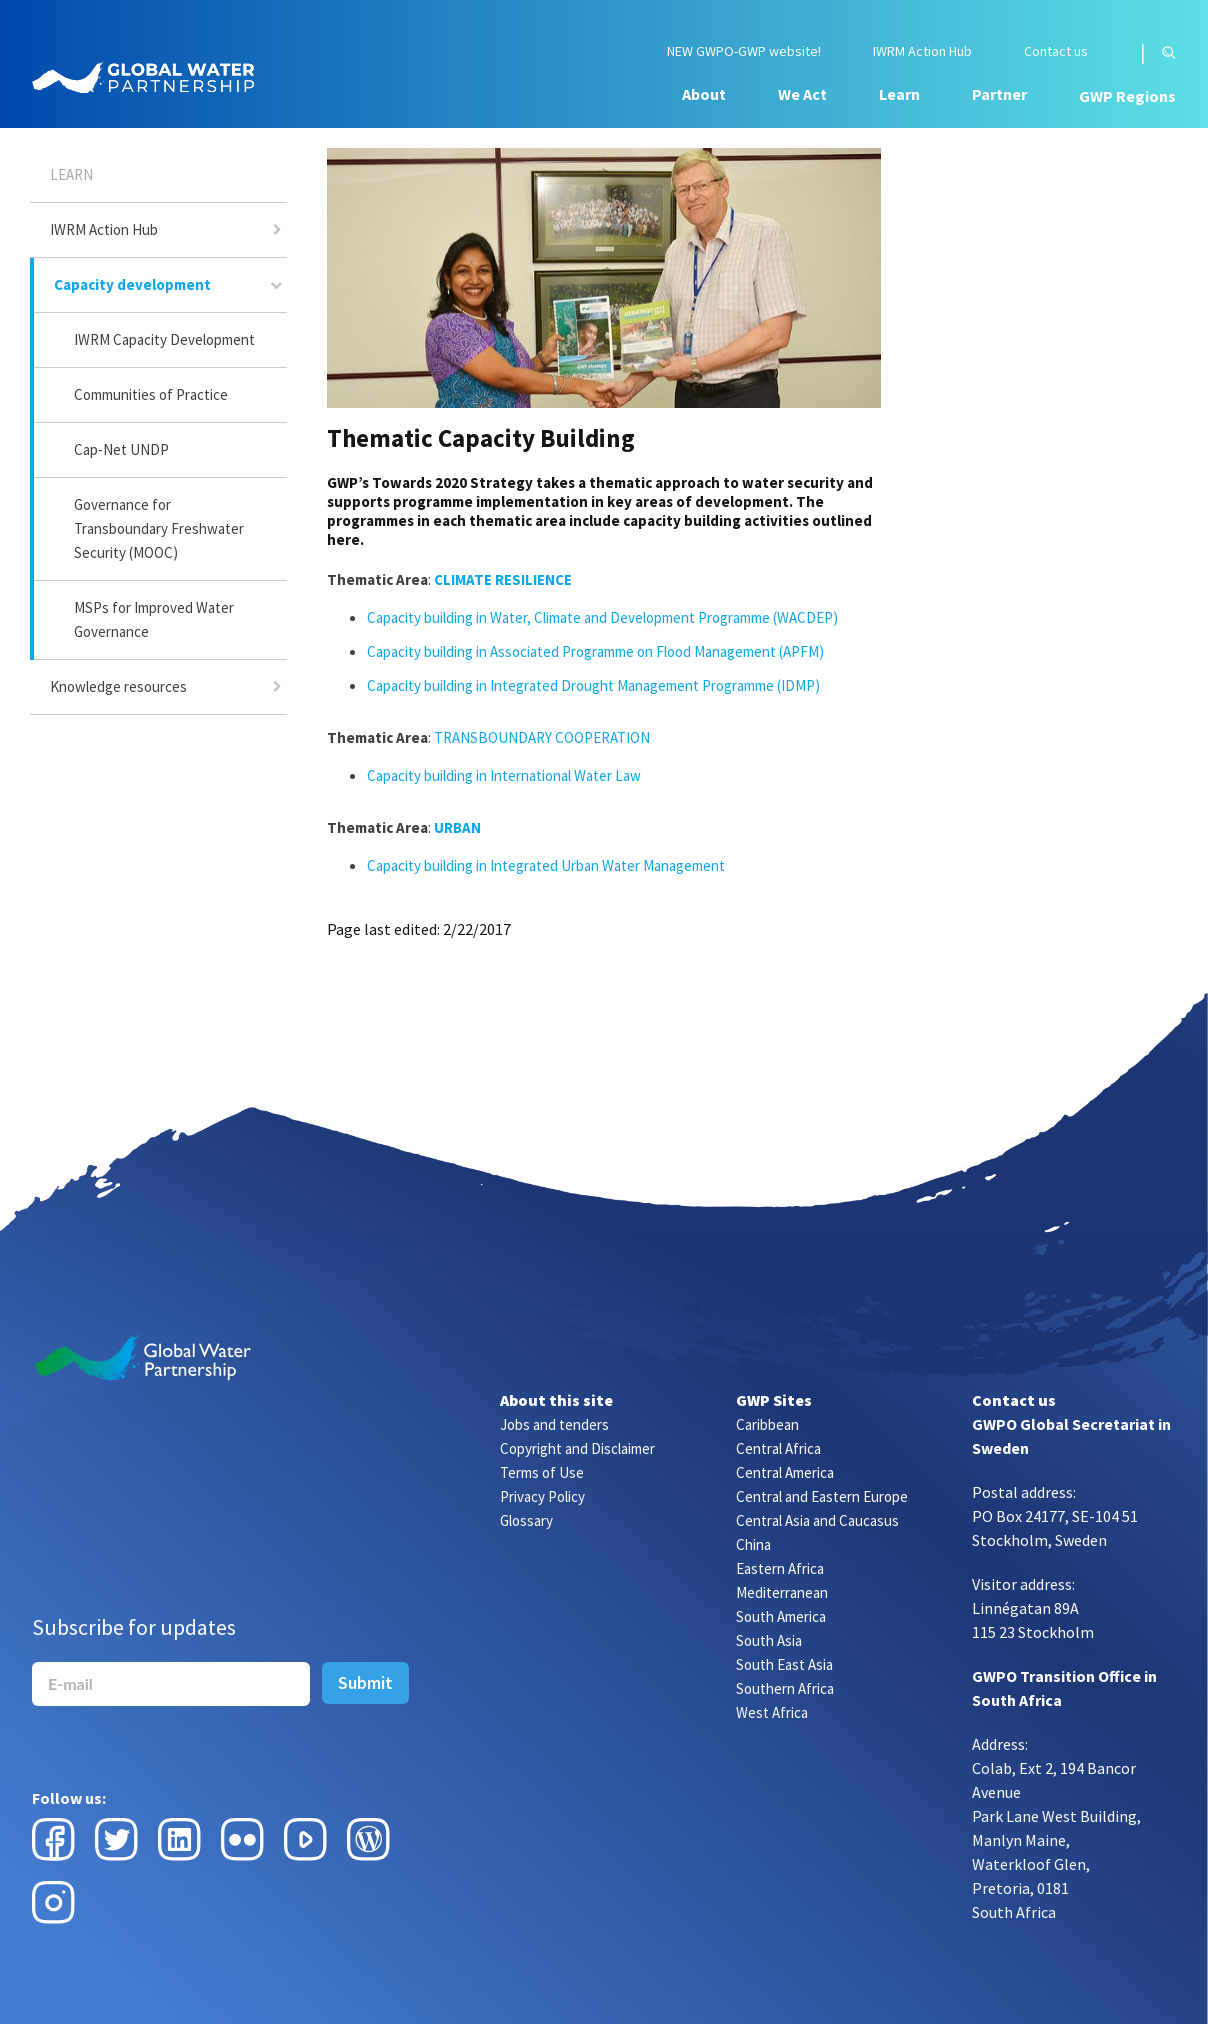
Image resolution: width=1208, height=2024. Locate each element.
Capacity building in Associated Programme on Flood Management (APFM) (595, 651)
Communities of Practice (151, 394)
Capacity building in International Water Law (504, 775)
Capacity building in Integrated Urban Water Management (546, 865)
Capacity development (132, 284)
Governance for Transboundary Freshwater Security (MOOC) (159, 528)
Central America (785, 1472)
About (704, 94)
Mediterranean (782, 1592)
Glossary (526, 1520)
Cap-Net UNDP (121, 449)
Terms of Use (542, 1472)
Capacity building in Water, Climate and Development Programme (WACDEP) (604, 617)
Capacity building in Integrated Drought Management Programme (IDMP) (593, 685)
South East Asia (784, 1664)
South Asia (769, 1640)
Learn (899, 94)
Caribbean (767, 1424)
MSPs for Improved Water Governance (154, 619)
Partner (999, 94)
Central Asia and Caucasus (817, 1520)
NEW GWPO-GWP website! (744, 51)
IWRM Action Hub (922, 51)
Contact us (1056, 51)
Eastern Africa (780, 1568)
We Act (802, 94)
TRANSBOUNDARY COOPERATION (542, 737)
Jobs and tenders (554, 1424)
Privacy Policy (542, 1496)
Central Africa (778, 1448)
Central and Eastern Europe (822, 1496)
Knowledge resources (118, 686)
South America (781, 1616)
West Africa (772, 1712)
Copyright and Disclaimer (577, 1448)
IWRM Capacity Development (164, 339)
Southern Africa (785, 1688)
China (753, 1544)
